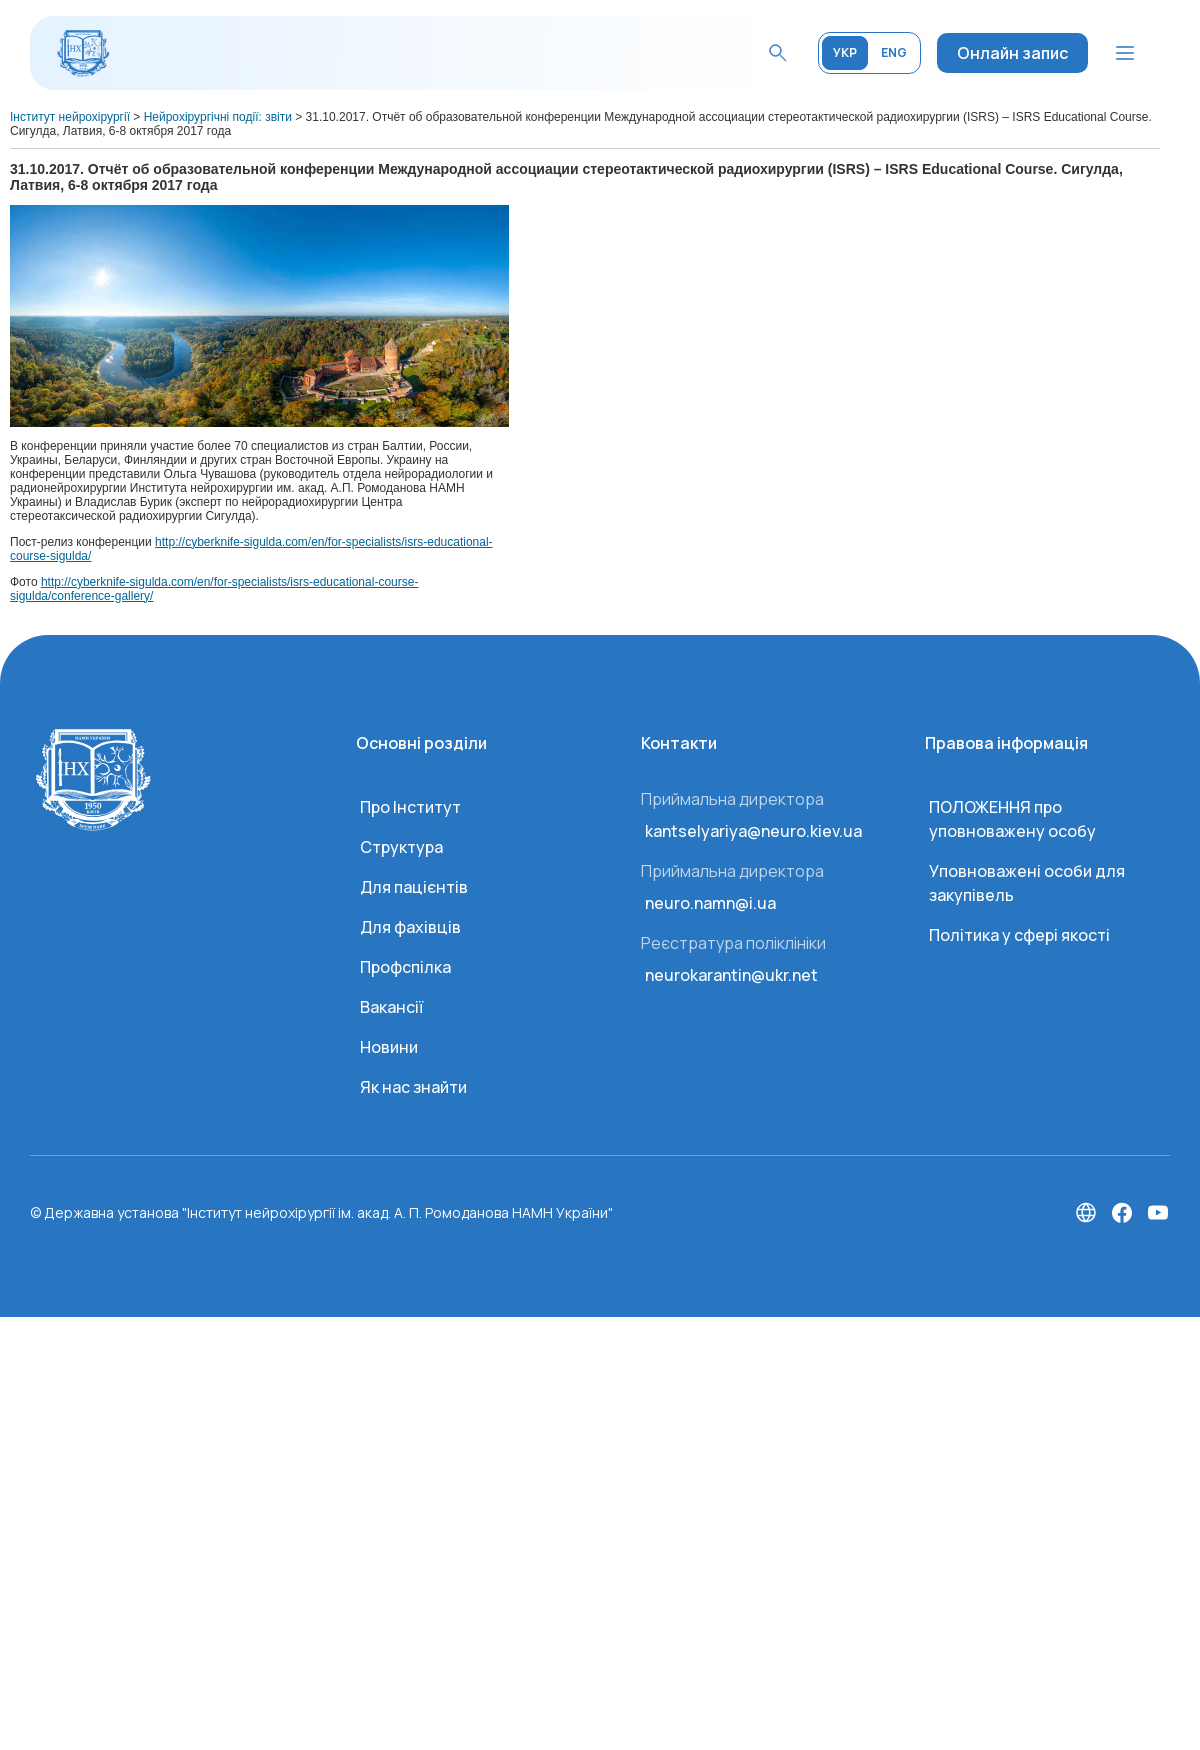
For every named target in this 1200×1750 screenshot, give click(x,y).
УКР (845, 52)
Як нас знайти (413, 1087)
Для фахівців (410, 927)
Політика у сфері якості (1019, 935)
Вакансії (391, 1007)
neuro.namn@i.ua (710, 903)
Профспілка (405, 967)
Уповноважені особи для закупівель (1027, 883)
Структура (401, 847)
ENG (894, 52)
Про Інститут (410, 807)
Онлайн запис (1012, 53)
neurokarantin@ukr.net (731, 975)
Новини (389, 1047)
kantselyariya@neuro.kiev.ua (753, 831)
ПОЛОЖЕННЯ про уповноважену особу (1012, 819)
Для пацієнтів (414, 887)
